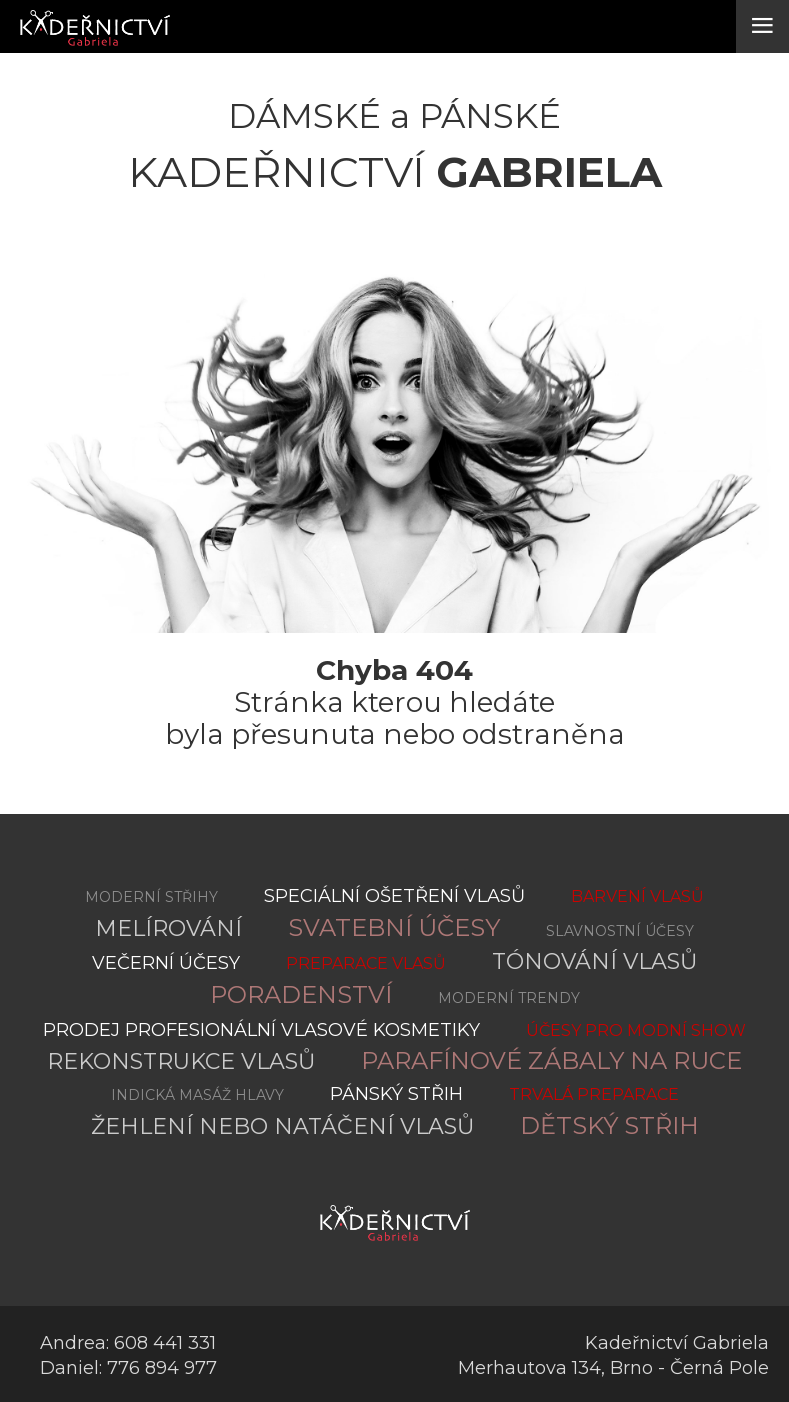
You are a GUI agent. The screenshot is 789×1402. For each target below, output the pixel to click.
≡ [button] (762, 25)
